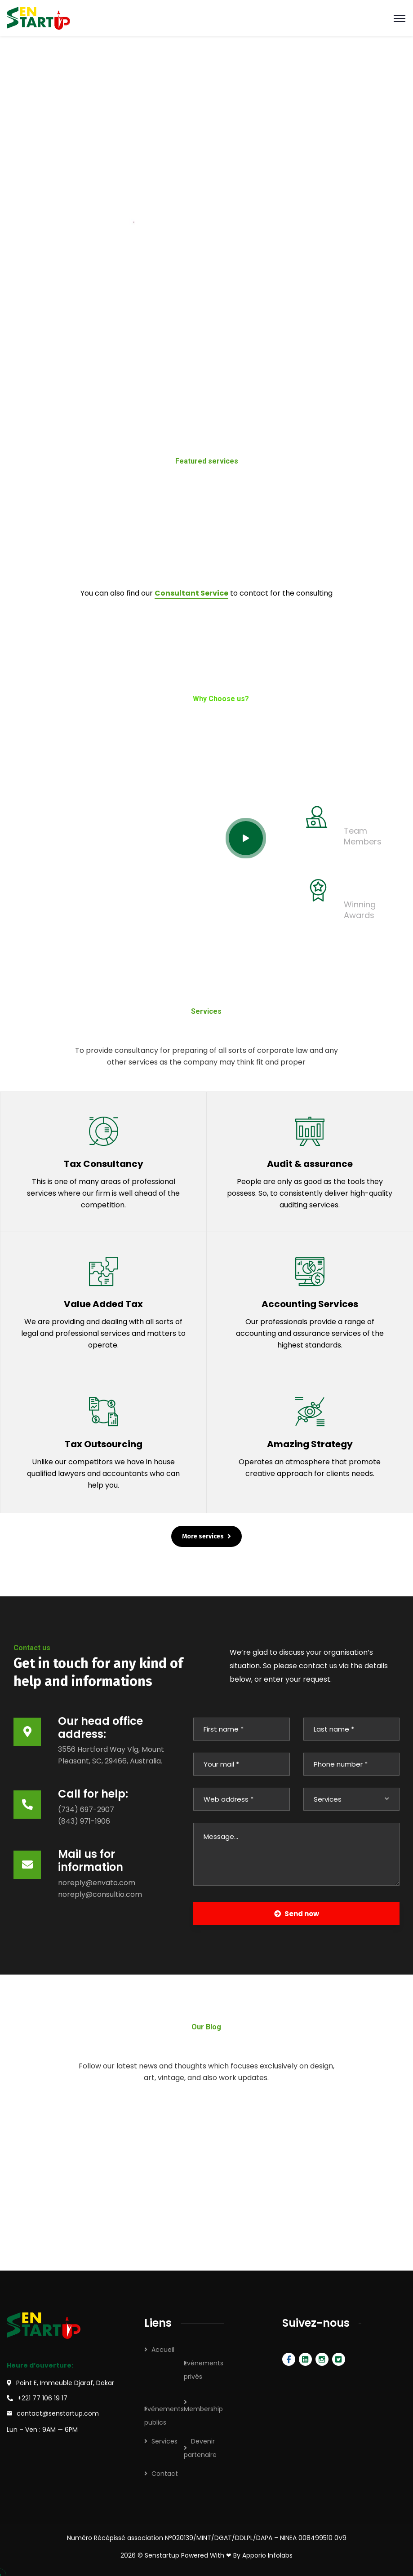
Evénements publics (164, 2415)
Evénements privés (203, 2370)
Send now (296, 1913)
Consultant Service (191, 593)
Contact (164, 2473)
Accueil (162, 2349)
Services (164, 2441)
